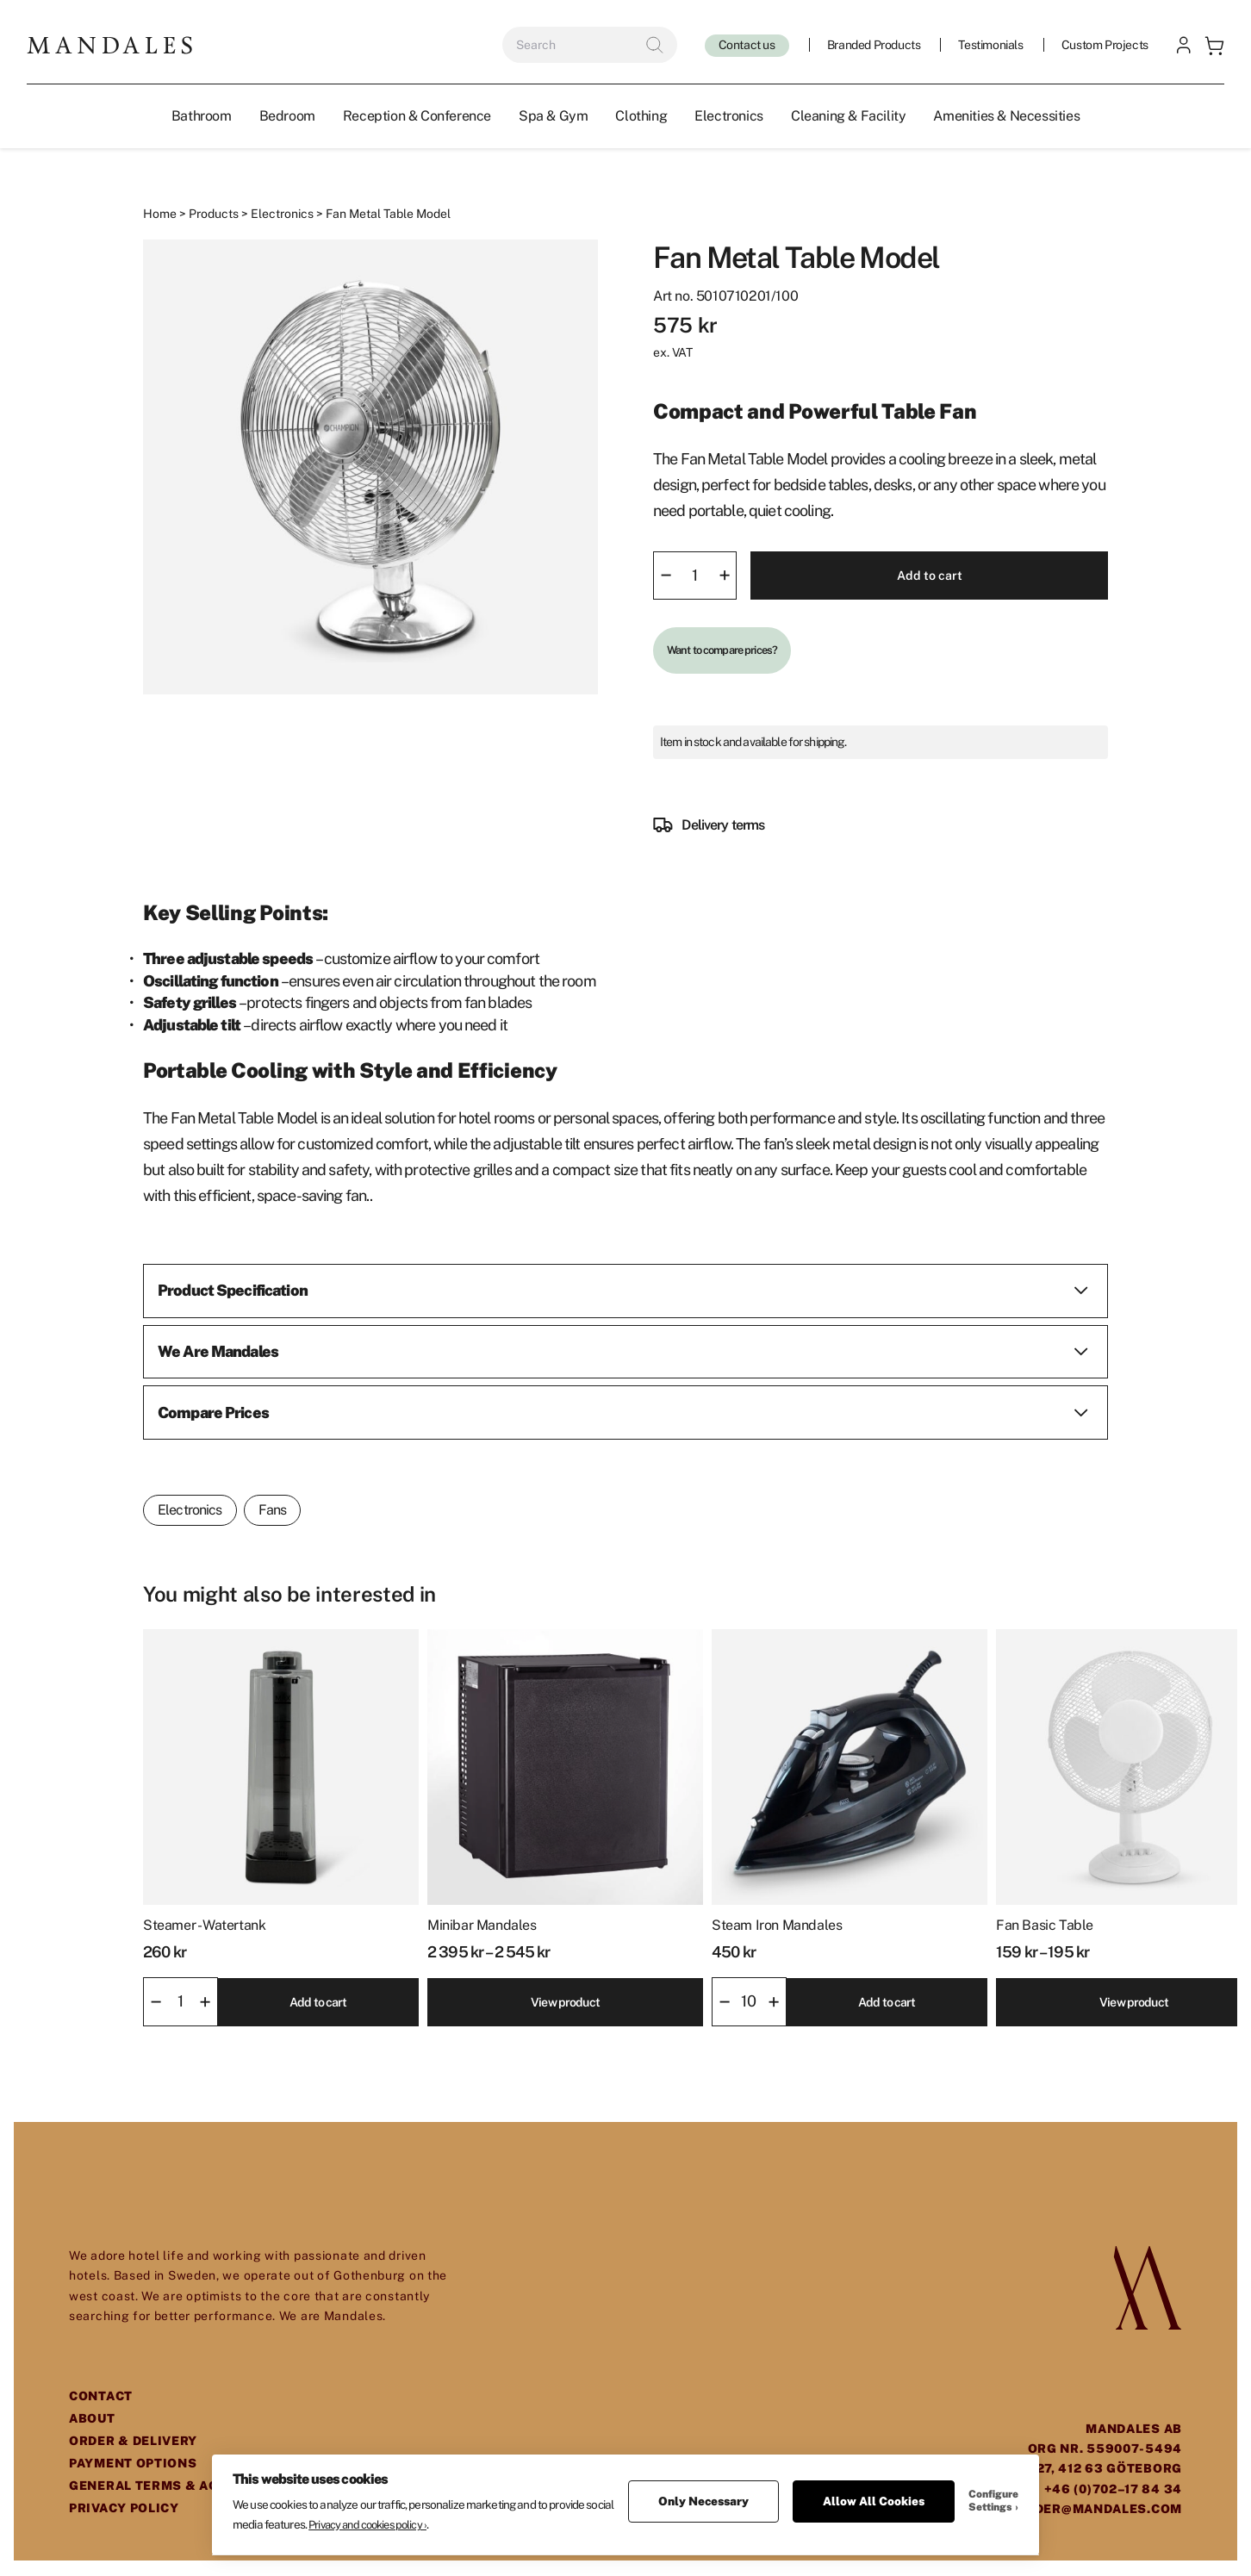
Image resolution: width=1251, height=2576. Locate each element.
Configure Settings (993, 2493)
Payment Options (133, 2464)
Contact (101, 2397)
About (92, 2419)
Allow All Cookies (873, 2493)
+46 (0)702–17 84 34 (1113, 2490)
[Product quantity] (695, 575)
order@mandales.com (1098, 2510)
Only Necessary (703, 2493)
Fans (272, 1511)
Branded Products (873, 46)
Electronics (282, 214)
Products (214, 214)
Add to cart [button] (318, 2002)
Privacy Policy (124, 2509)
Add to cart (929, 576)
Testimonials (990, 46)
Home (160, 214)
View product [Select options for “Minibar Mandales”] (565, 2002)
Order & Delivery (133, 2441)
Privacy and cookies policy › (367, 2517)
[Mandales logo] (110, 45)
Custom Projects (1104, 46)
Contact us (746, 46)
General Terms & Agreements (180, 2486)
